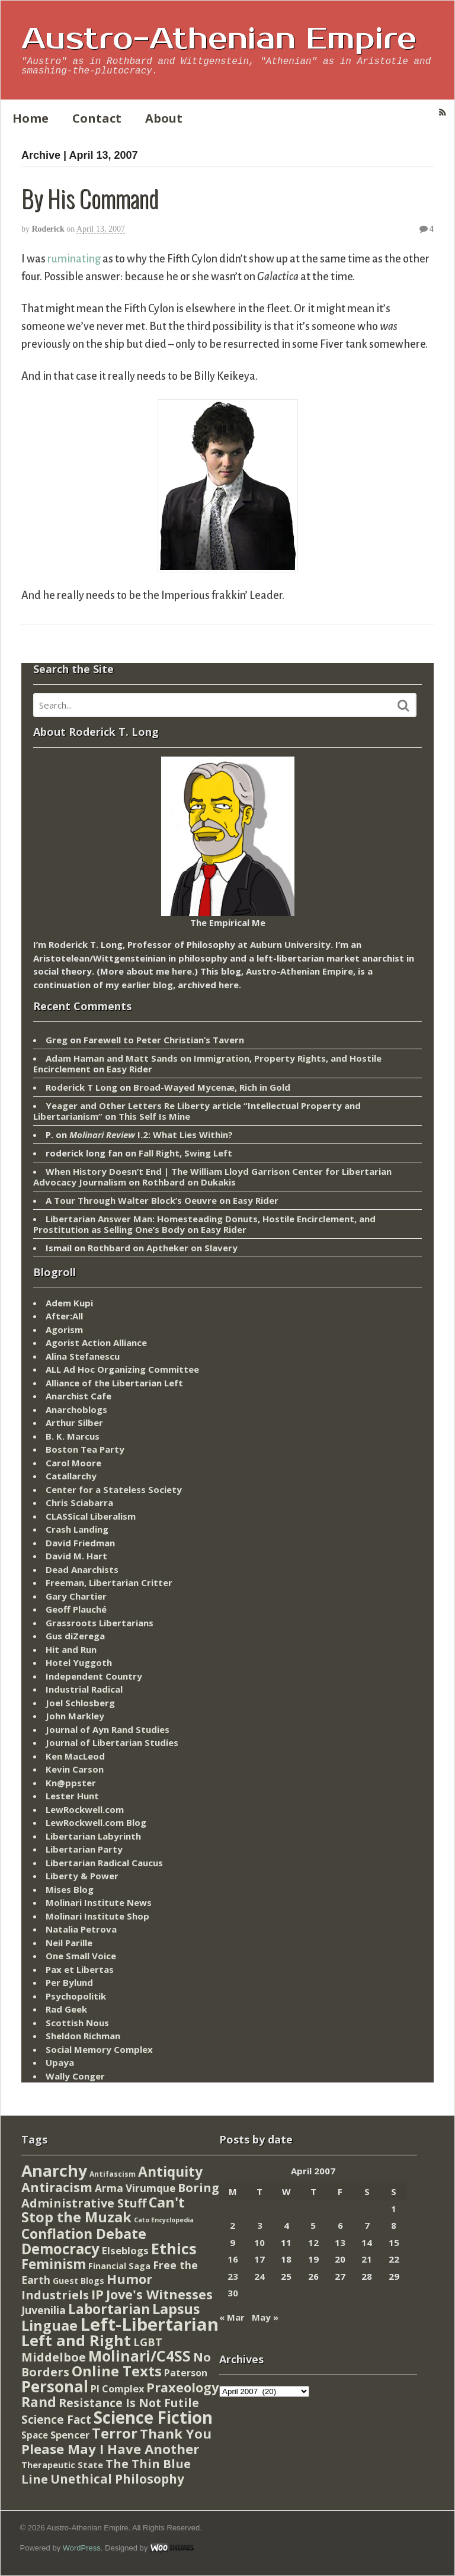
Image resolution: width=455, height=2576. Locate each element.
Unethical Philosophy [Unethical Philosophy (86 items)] (117, 2479)
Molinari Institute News (99, 1902)
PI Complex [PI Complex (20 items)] (117, 2388)
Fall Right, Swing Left (185, 1153)
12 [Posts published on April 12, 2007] (313, 2242)
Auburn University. (291, 944)
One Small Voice (81, 1956)
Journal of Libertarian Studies (112, 1742)
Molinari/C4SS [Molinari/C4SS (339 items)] (139, 2356)
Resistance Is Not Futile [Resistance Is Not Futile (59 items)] (129, 2403)
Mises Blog (70, 1889)
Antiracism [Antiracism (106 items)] (56, 2187)
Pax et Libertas (80, 1969)
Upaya (60, 2062)
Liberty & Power (82, 1876)
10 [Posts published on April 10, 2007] (259, 2242)
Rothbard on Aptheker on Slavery (163, 1248)
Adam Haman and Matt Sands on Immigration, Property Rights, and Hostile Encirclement (207, 1063)
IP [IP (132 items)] (97, 2294)
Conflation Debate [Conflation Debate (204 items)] (83, 2233)
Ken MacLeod (75, 1756)
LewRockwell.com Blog (96, 1822)
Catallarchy (71, 1476)
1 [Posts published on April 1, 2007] (393, 2209)
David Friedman (80, 1543)
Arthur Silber (74, 1422)
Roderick (48, 229)
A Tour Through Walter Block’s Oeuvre (131, 1200)
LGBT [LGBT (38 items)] (147, 2341)
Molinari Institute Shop (97, 1916)
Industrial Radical (84, 1689)
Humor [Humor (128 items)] (129, 2278)
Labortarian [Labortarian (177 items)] (109, 2309)
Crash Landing (77, 1529)
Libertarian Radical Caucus (104, 1863)
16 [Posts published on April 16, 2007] (233, 2259)
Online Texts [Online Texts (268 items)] (117, 2370)
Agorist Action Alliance (96, 1342)
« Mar (232, 2317)
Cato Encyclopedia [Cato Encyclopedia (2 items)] (164, 2220)
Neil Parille (69, 1943)
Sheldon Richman (83, 2036)
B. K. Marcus (73, 1436)
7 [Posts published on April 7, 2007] (367, 2225)
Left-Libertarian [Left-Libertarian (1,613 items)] (149, 2324)
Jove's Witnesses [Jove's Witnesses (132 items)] (159, 2294)
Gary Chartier (76, 1596)
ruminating (74, 259)
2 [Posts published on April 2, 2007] (232, 2225)
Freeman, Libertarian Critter (109, 1582)
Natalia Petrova (81, 1929)
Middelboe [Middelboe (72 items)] (53, 2357)
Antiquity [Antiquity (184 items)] (170, 2171)
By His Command (89, 198)
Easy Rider (129, 1069)
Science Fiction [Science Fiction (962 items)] (153, 2417)
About (163, 118)
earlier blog (147, 985)
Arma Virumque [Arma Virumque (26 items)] (135, 2188)
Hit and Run (71, 1649)
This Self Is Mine (154, 1116)
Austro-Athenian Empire (218, 39)
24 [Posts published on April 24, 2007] (259, 2276)
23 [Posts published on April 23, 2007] (233, 2276)
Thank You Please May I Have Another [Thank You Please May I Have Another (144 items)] (116, 2441)
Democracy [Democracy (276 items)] (60, 2248)
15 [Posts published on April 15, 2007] (394, 2242)
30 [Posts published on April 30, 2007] (233, 2293)
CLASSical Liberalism (91, 1516)
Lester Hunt (72, 1796)
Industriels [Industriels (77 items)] (55, 2294)
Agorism (64, 1329)
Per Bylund (69, 1982)
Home (30, 118)
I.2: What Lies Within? (151, 1134)
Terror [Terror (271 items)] (114, 2433)
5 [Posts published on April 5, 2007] (313, 2225)
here (182, 971)
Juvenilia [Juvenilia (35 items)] (43, 2310)
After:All (64, 1316)
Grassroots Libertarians (99, 1623)
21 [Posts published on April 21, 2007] (366, 2259)
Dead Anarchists (82, 1569)
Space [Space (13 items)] (34, 2435)
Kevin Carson (75, 1769)
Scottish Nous (77, 2023)
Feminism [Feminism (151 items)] (53, 2264)
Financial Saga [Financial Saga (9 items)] (119, 2265)
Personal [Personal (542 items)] (54, 2386)
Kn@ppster (71, 1783)
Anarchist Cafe (78, 1396)
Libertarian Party (84, 1849)
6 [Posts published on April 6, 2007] (340, 2225)
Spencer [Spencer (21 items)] (69, 2435)
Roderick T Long (81, 1087)
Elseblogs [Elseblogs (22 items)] (125, 2250)
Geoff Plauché (76, 1609)
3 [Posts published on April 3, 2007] (259, 2225)
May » (265, 2317)
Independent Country (94, 1676)
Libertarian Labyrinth (93, 1836)
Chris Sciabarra (79, 1502)
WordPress (82, 2547)
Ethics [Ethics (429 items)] (174, 2248)
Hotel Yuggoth (79, 1662)
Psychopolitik (76, 1996)
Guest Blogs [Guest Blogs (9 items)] (78, 2280)
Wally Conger (75, 2076)
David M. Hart (76, 1556)
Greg (57, 1040)
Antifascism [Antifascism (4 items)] (112, 2174)
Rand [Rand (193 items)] (38, 2401)
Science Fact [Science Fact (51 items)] (56, 2419)
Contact (96, 118)
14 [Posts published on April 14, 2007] (366, 2242)
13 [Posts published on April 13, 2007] (340, 2242)
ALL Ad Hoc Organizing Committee (122, 1369)
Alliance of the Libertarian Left (114, 1383)
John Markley (75, 1716)
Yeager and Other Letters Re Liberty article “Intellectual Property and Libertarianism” (197, 1111)
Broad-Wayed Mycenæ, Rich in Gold (211, 1087)
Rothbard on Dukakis (189, 1182)
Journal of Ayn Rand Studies (107, 1729)
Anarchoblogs (76, 1409)
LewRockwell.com (85, 1809)
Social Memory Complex (99, 2049)
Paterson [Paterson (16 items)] (185, 2372)
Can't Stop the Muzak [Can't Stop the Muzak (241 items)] (103, 2210)
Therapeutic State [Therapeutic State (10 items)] (62, 2465)
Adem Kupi (69, 1303)
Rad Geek (66, 2009)
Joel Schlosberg (80, 1703)
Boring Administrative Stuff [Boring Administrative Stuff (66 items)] (120, 2195)
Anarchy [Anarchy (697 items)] (54, 2170)
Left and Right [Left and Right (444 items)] (76, 2340)
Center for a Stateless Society (114, 1489)
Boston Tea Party (85, 1449)
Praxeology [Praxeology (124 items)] (182, 2387)
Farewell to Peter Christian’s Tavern (164, 1040)
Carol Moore (73, 1463)
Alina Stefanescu (83, 1356)
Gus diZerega (75, 1636)
